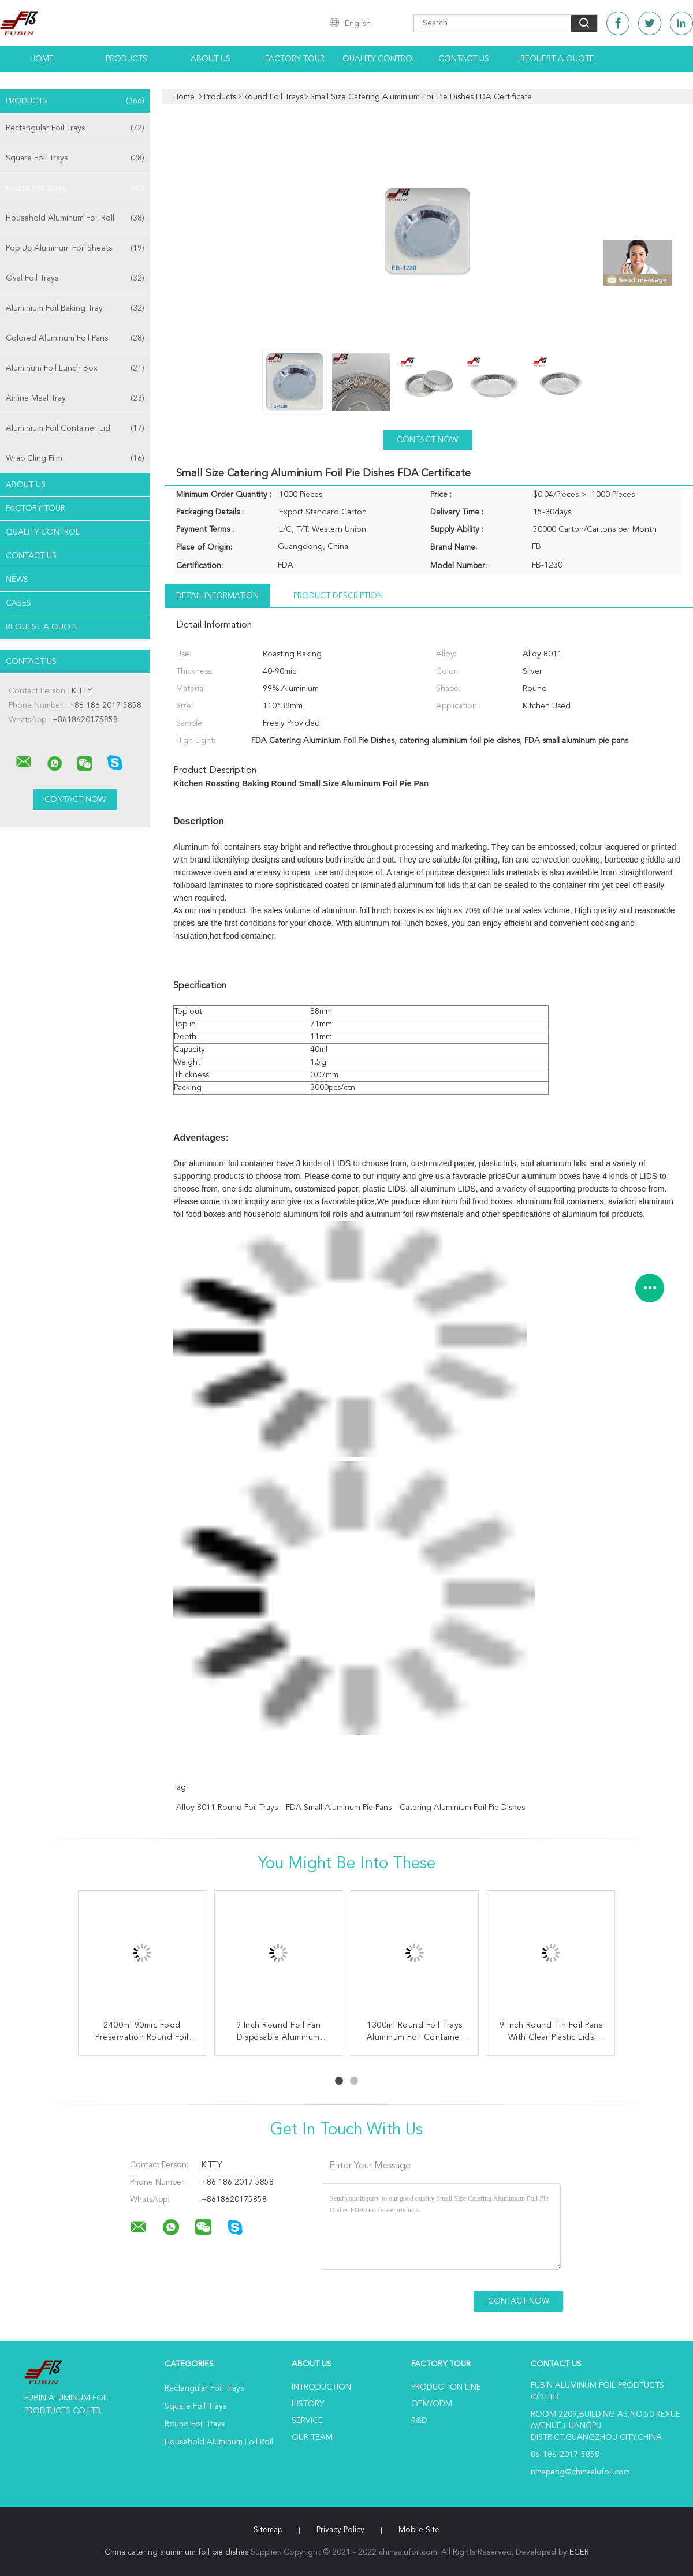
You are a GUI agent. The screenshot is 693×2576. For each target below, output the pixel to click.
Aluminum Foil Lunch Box (75, 368)
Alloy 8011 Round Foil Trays (227, 1808)
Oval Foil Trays (75, 278)
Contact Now (427, 440)
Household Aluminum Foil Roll (75, 218)
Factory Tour (295, 59)
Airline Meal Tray (75, 398)
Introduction (321, 2387)
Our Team (312, 2437)
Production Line (446, 2387)
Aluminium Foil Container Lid (75, 428)
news (17, 580)
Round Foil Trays (75, 188)
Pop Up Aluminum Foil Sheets (75, 248)
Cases (18, 603)
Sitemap (268, 2530)
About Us (210, 59)
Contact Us (463, 59)
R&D (419, 2421)
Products (126, 59)
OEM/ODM (431, 2404)
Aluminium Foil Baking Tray (75, 308)
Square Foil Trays (75, 158)
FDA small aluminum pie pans (339, 1808)
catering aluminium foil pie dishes (462, 1808)
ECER (579, 2552)
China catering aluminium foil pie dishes (176, 2552)
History (308, 2404)
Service (307, 2421)
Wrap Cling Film (75, 458)
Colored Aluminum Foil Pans (75, 338)
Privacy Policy (340, 2530)
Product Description (338, 596)
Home (42, 59)
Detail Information (217, 596)
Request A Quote (557, 59)
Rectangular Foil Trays (75, 128)
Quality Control (379, 59)
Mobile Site (418, 2530)
